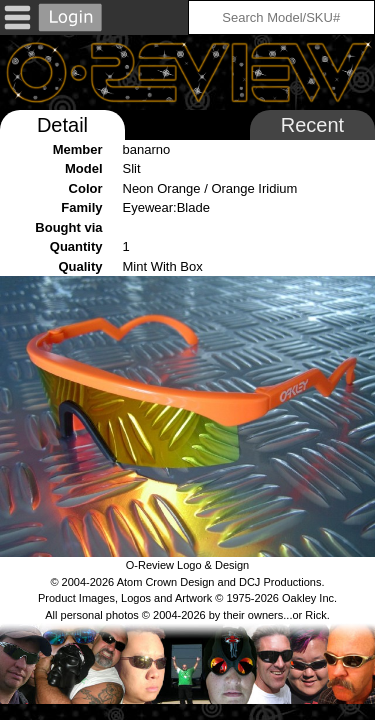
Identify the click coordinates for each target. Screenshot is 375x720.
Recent (312, 125)
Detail (62, 125)
